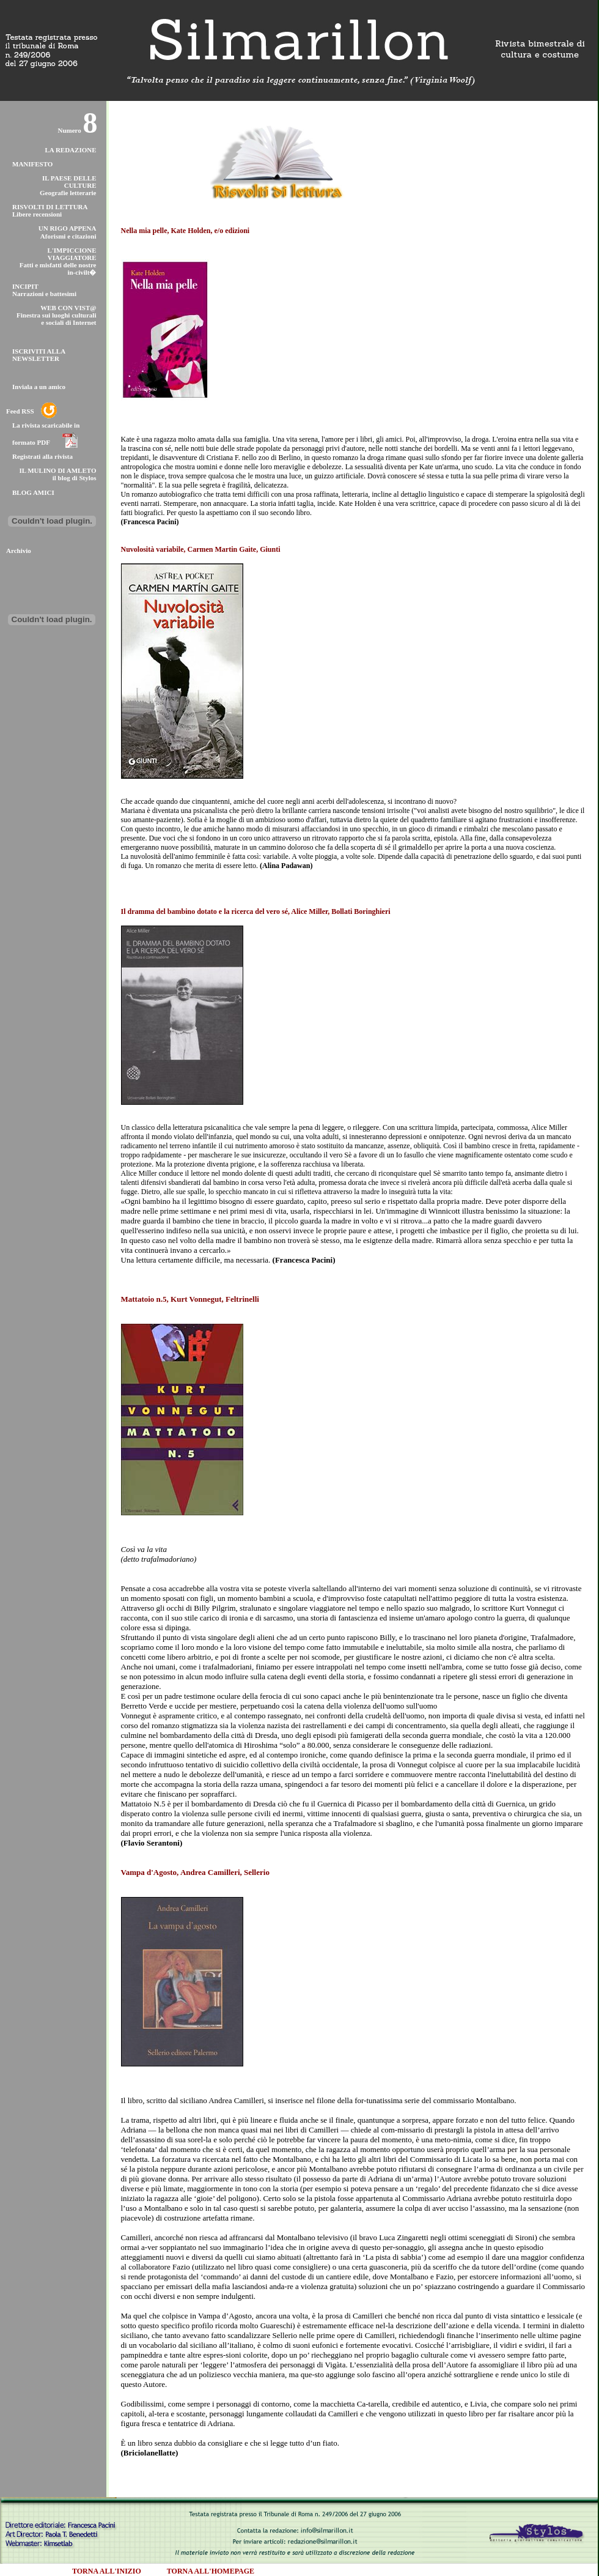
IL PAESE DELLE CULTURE (69, 181)
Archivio (18, 550)
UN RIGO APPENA (68, 228)
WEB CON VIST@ (68, 307)
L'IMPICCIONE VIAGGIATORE (71, 254)
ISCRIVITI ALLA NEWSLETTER (38, 354)
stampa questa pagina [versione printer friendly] (510, 111)
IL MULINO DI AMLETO (57, 470)
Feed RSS (20, 411)
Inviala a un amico (38, 386)
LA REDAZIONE (70, 150)
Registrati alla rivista (42, 456)
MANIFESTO (32, 164)
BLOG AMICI (33, 492)
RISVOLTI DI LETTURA (49, 206)
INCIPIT (25, 286)
